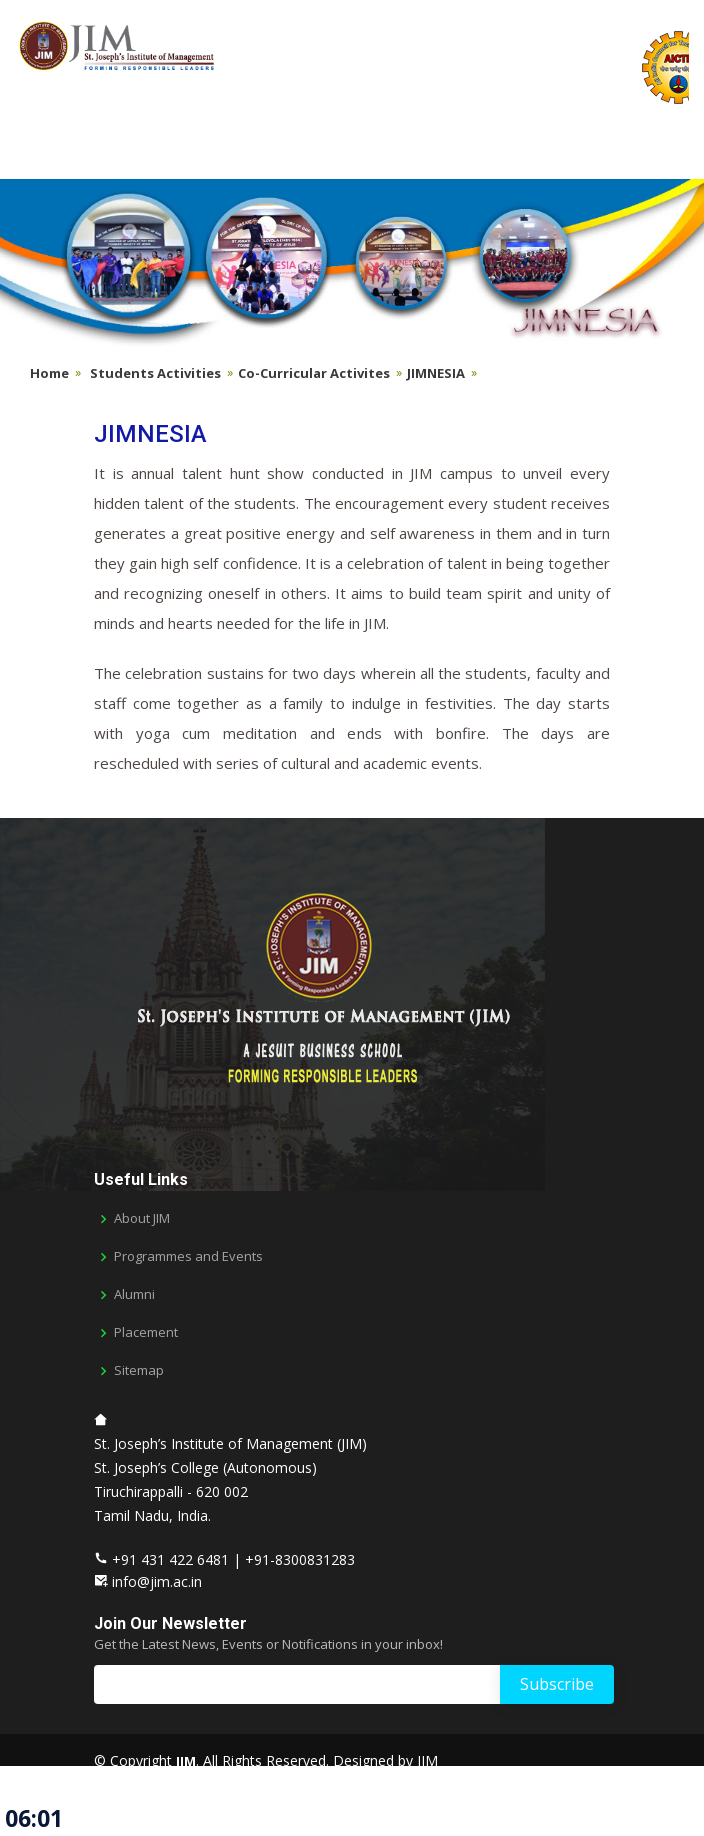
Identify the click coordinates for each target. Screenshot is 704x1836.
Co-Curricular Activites (314, 373)
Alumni (134, 1294)
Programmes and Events (188, 1256)
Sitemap (139, 1370)
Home (49, 373)
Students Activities (155, 373)
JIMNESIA (436, 373)
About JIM (142, 1218)
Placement (146, 1332)
